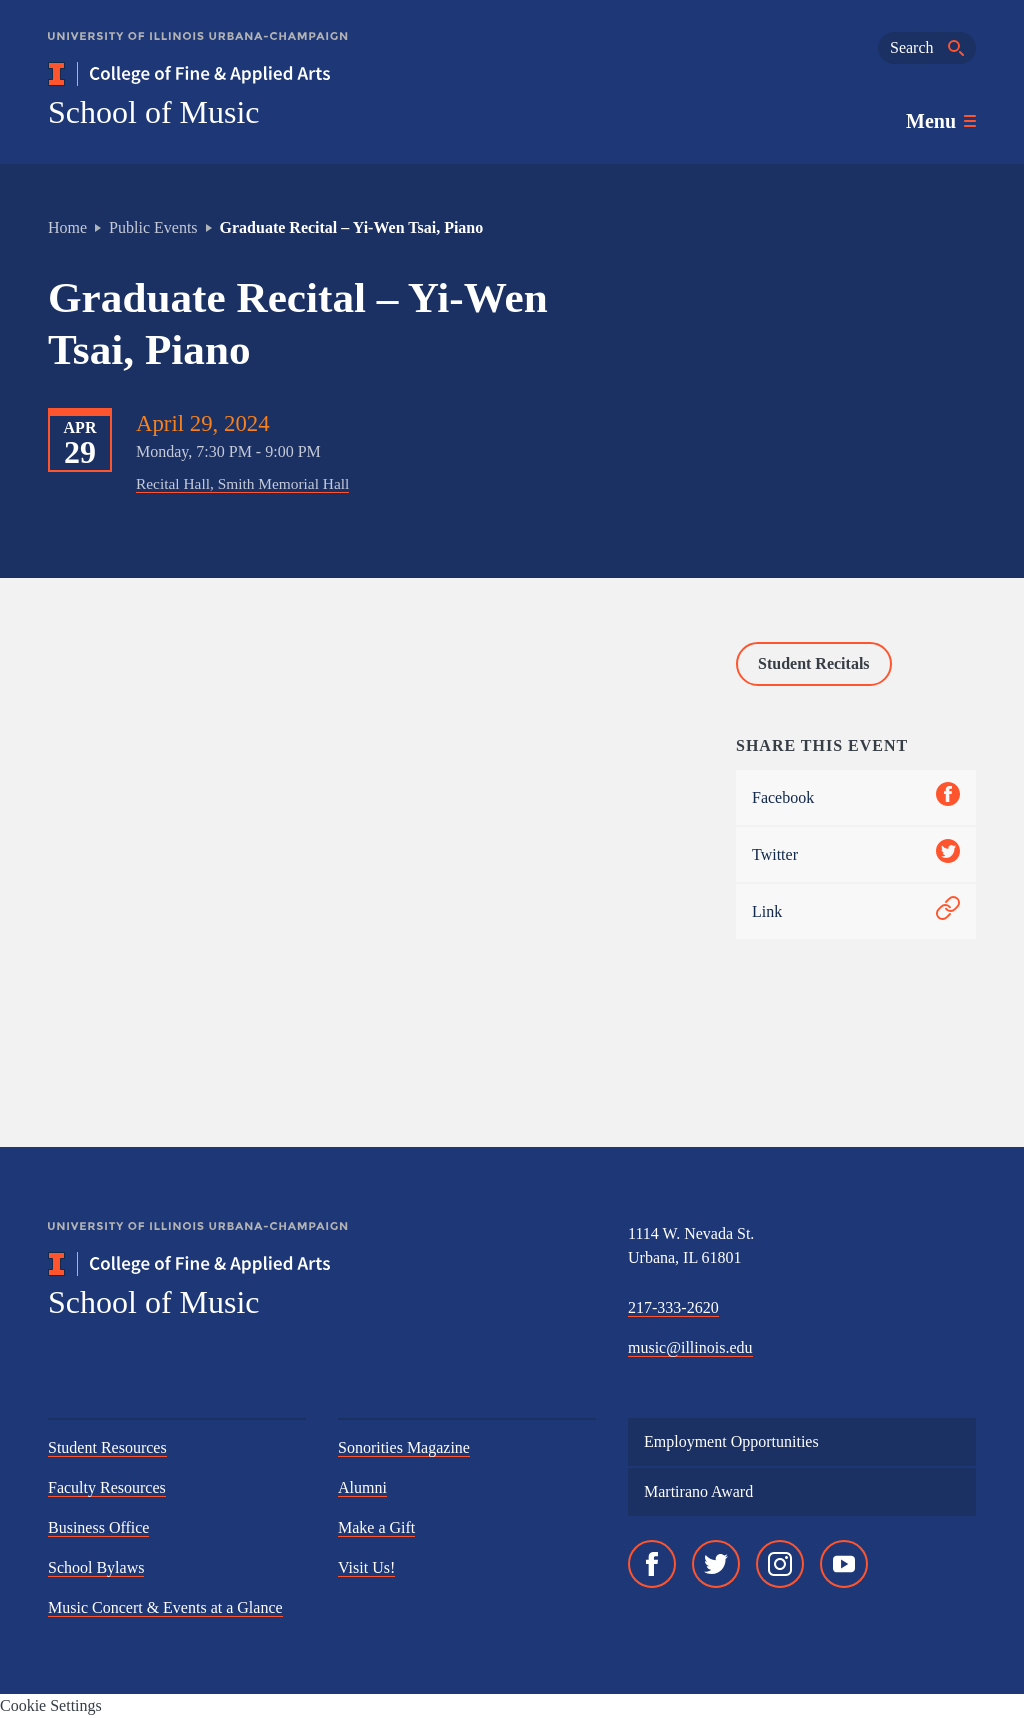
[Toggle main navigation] (941, 121)
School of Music (154, 112)
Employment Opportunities (731, 1441)
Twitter (856, 854)
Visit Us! (366, 1567)
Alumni (362, 1487)
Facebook (856, 797)
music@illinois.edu (690, 1347)
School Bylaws (96, 1567)
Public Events (153, 227)
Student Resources (107, 1447)
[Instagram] (780, 1564)
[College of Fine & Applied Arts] (248, 74)
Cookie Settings (51, 1705)
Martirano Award (698, 1491)
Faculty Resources (107, 1487)
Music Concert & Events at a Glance (165, 1607)
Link (856, 911)
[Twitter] (716, 1564)
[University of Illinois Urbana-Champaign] (198, 50)
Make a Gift (376, 1527)
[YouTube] (844, 1564)
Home (67, 227)
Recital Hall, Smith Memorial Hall (242, 483)
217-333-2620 (673, 1307)
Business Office (98, 1527)
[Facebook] (652, 1564)
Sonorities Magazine (404, 1447)
